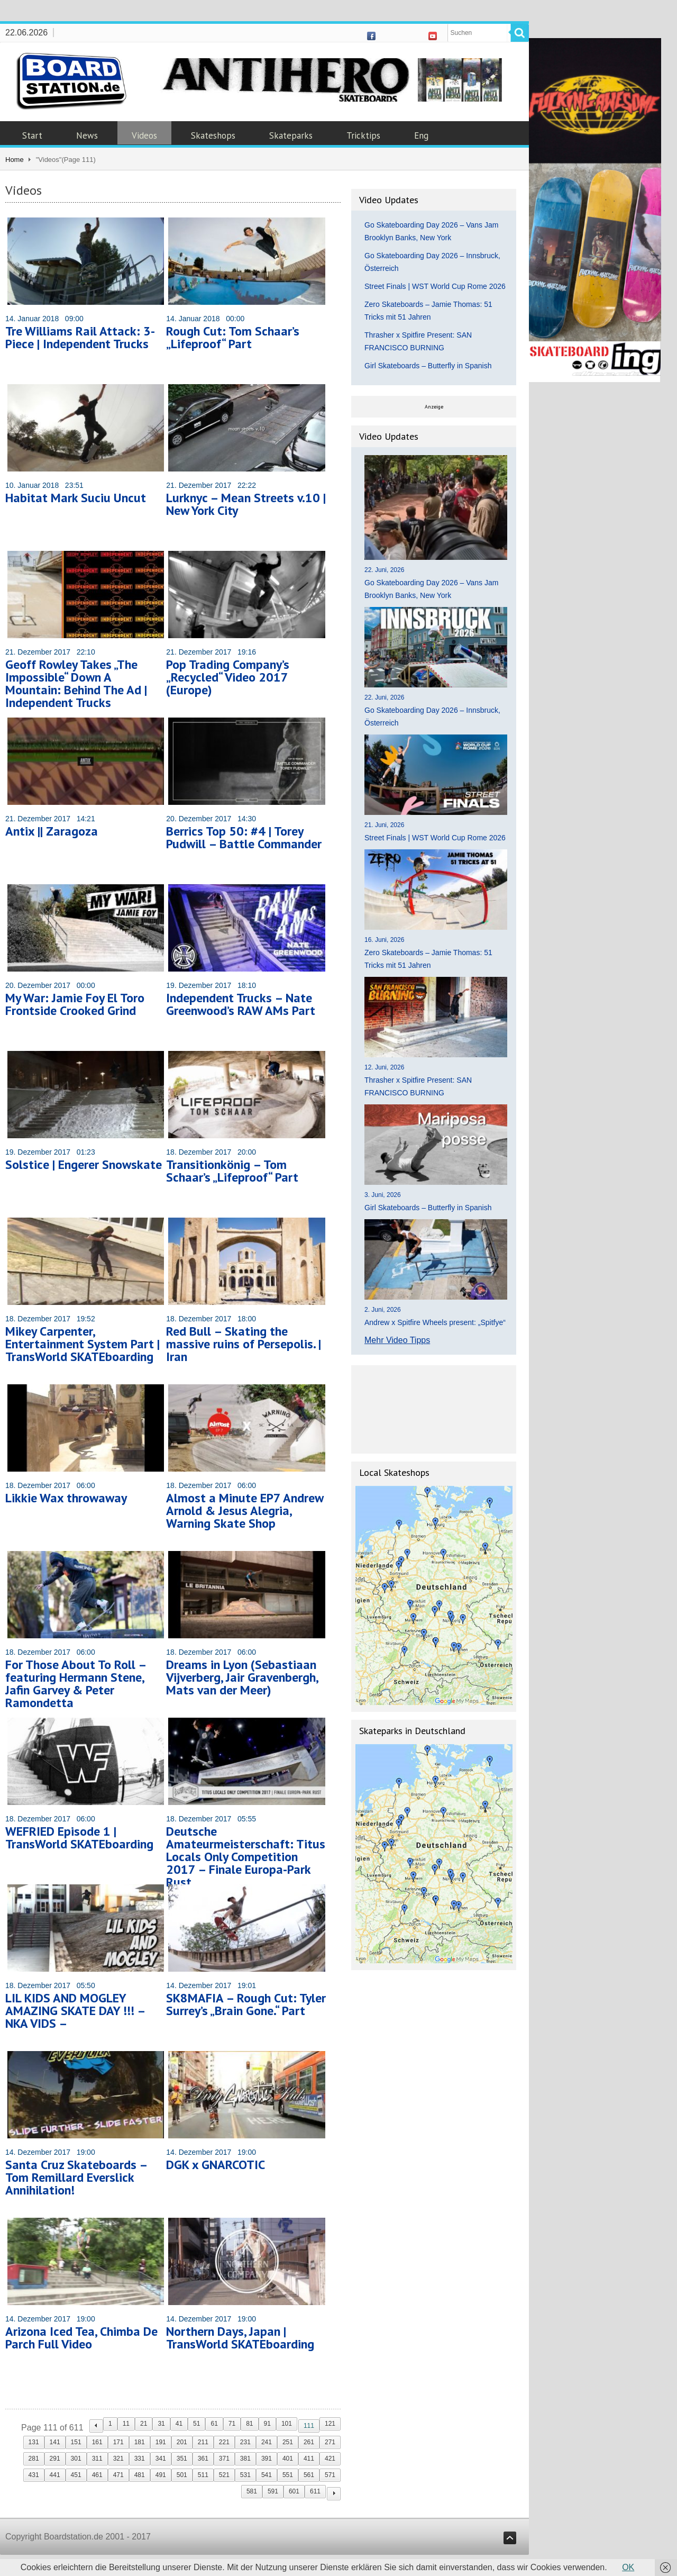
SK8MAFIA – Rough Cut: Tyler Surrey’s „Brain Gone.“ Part (246, 2004)
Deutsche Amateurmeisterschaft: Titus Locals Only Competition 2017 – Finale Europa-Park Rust (245, 1856)
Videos (144, 135)
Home (14, 160)
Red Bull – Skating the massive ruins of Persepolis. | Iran (243, 1344)
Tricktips (363, 135)
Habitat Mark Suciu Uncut (75, 497)
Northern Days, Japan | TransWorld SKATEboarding (240, 2337)
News (87, 135)
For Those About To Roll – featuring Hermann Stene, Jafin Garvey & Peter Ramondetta (75, 1683)
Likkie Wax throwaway (66, 1498)
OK (628, 2567)
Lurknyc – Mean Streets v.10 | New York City (246, 504)
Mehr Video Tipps (397, 1340)
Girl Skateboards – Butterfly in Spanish (427, 365)
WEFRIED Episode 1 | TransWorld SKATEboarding (79, 1837)
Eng (421, 135)
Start (32, 135)
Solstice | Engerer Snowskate (83, 1164)
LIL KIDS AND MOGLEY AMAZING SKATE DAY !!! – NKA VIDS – (75, 2010)
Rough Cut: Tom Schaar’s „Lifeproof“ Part (232, 337)
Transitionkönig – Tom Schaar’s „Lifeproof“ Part (232, 1170)
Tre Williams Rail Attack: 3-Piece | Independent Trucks (80, 337)
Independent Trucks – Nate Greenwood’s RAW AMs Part (240, 1004)
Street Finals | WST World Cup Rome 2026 (435, 286)
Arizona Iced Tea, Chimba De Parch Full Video (81, 2337)
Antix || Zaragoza (51, 831)
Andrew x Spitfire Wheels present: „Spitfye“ (435, 1322)
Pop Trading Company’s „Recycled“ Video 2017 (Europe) (227, 677)
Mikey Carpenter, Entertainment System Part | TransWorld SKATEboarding (82, 1344)
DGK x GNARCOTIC (215, 2164)
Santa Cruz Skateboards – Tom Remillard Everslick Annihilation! (76, 2177)
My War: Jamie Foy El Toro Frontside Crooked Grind (74, 1004)
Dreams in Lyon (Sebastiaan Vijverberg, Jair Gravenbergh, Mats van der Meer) (242, 1677)
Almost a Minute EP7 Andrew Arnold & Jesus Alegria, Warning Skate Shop (244, 1510)
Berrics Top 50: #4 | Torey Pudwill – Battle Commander (244, 837)
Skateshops (213, 135)
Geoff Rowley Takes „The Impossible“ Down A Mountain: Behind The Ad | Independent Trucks (76, 683)
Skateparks (291, 135)
